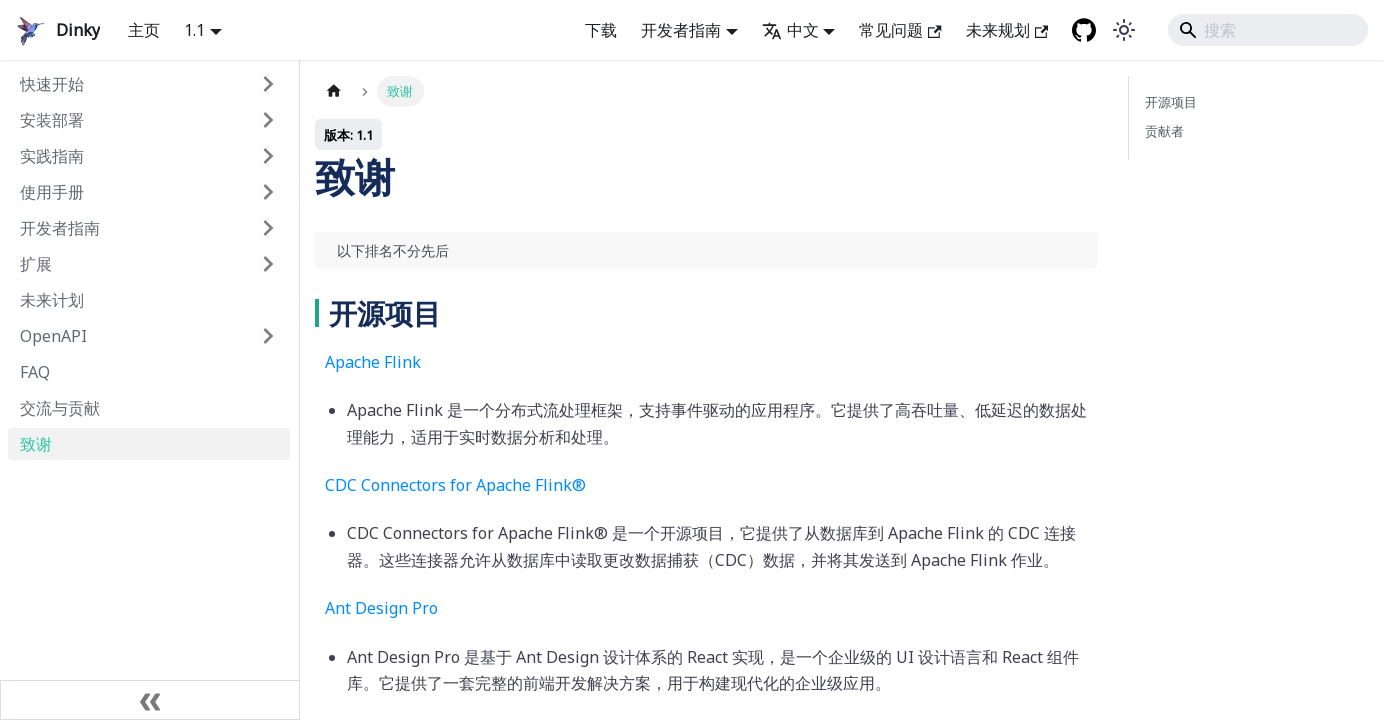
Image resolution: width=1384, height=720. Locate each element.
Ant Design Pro (381, 608)
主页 (144, 30)
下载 (601, 30)
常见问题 (900, 30)
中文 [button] (790, 30)
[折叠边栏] (150, 700)
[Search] (1268, 30)
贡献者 (1164, 131)
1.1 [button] (194, 30)
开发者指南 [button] (681, 30)
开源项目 (1171, 102)
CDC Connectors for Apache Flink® (455, 485)
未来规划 (1007, 30)
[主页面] (334, 91)
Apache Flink (373, 362)
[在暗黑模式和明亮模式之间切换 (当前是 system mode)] (1124, 30)
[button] (149, 84)
